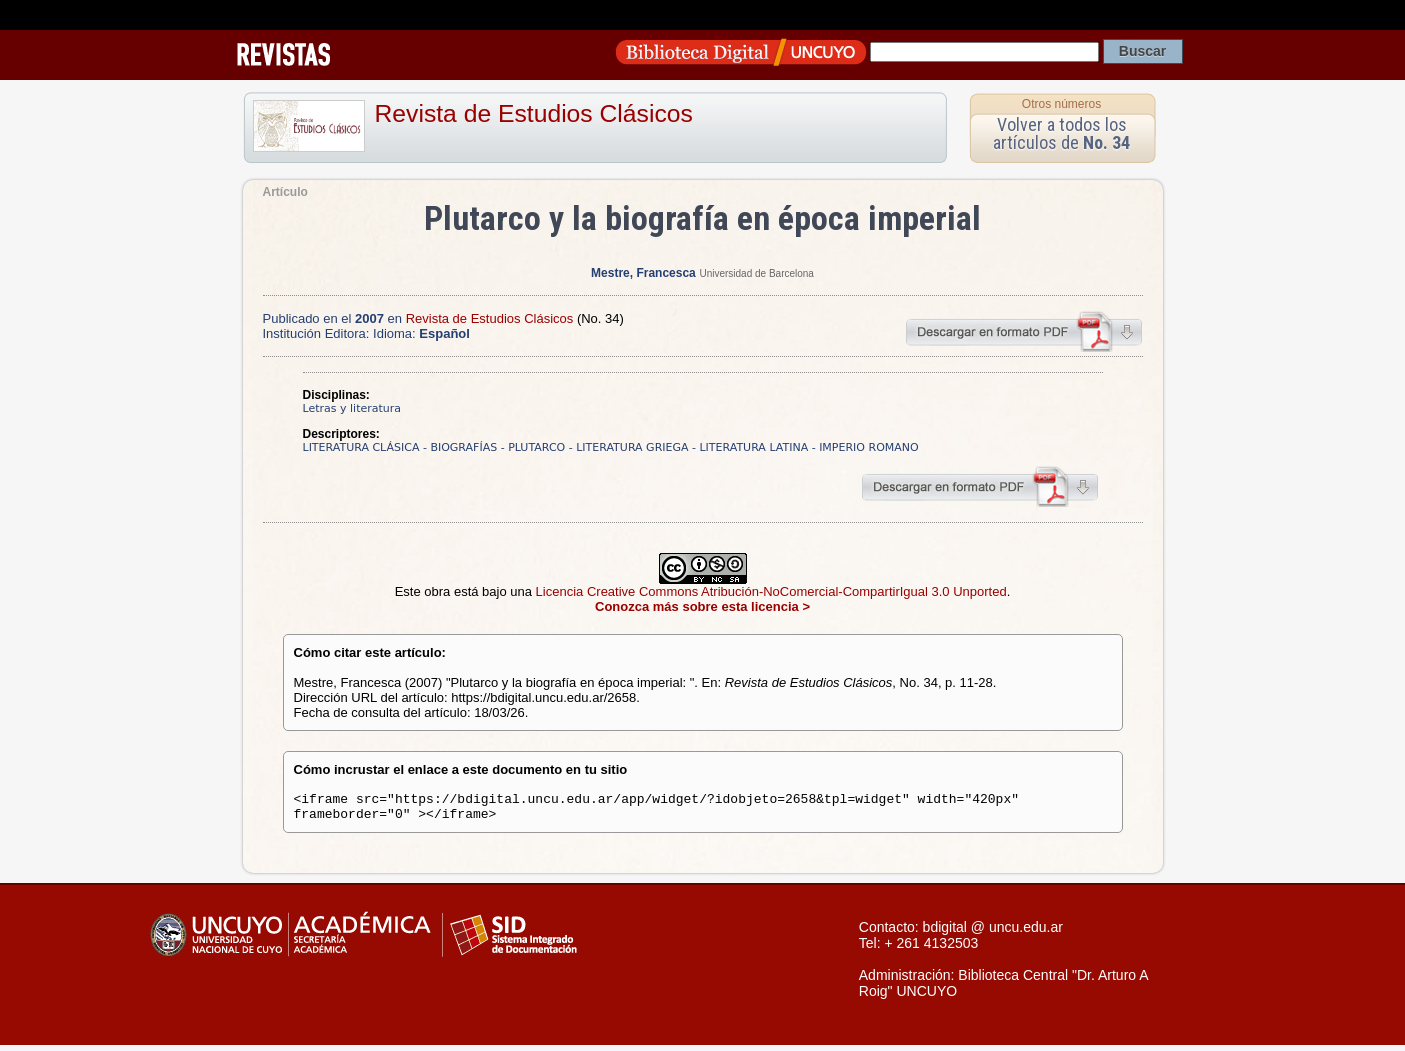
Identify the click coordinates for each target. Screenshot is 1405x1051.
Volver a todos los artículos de (1061, 133)
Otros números (1061, 104)
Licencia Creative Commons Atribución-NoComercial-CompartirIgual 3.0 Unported (771, 591)
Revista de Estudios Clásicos (534, 113)
